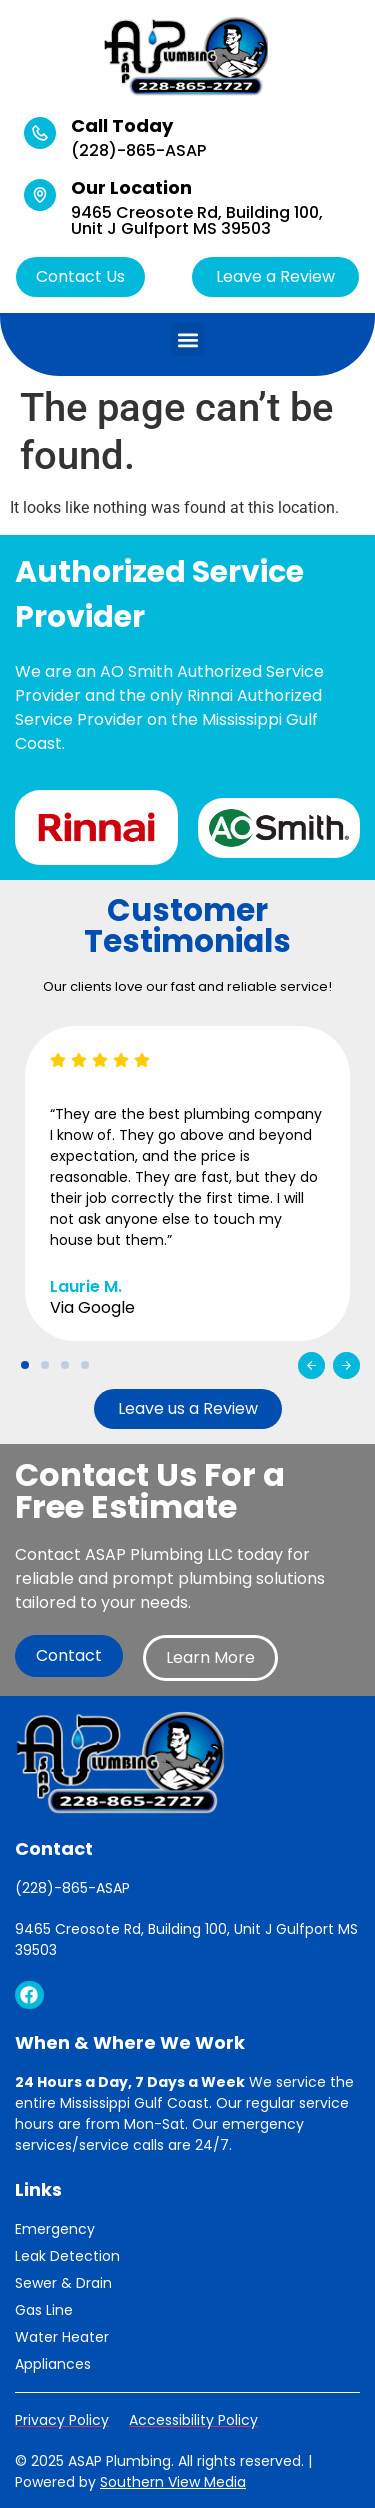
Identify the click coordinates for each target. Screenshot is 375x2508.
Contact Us (80, 276)
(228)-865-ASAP (138, 150)
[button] (187, 339)
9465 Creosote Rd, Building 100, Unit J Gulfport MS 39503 (197, 220)
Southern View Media (173, 2482)
